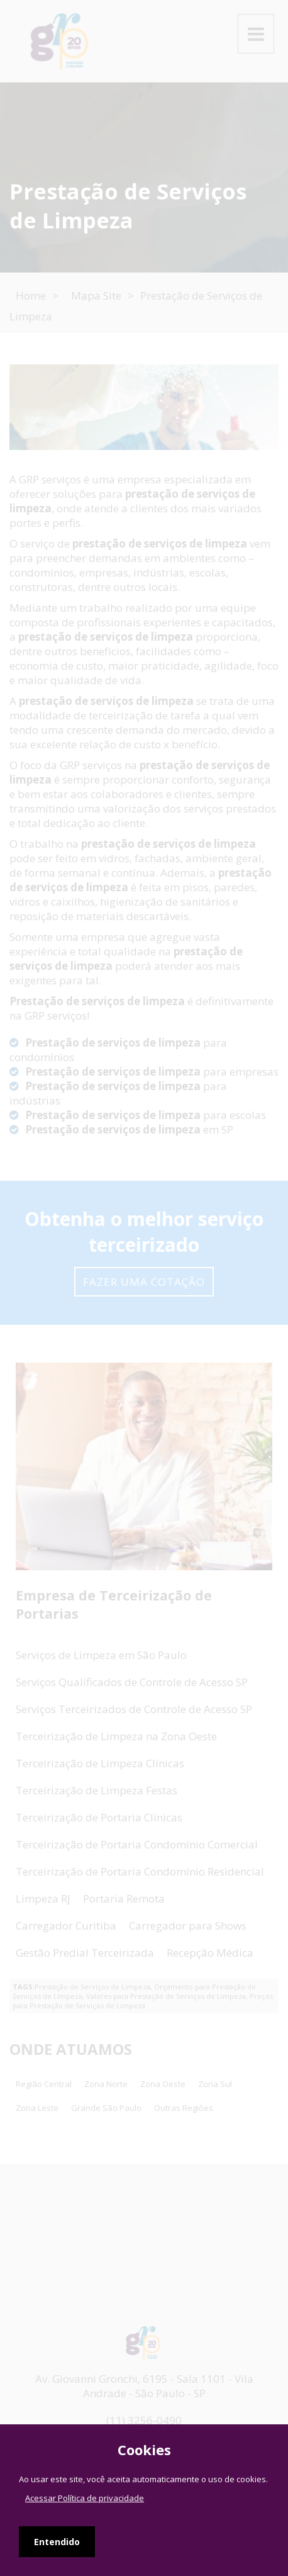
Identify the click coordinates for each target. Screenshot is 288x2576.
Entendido (57, 2542)
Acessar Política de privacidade (84, 2498)
